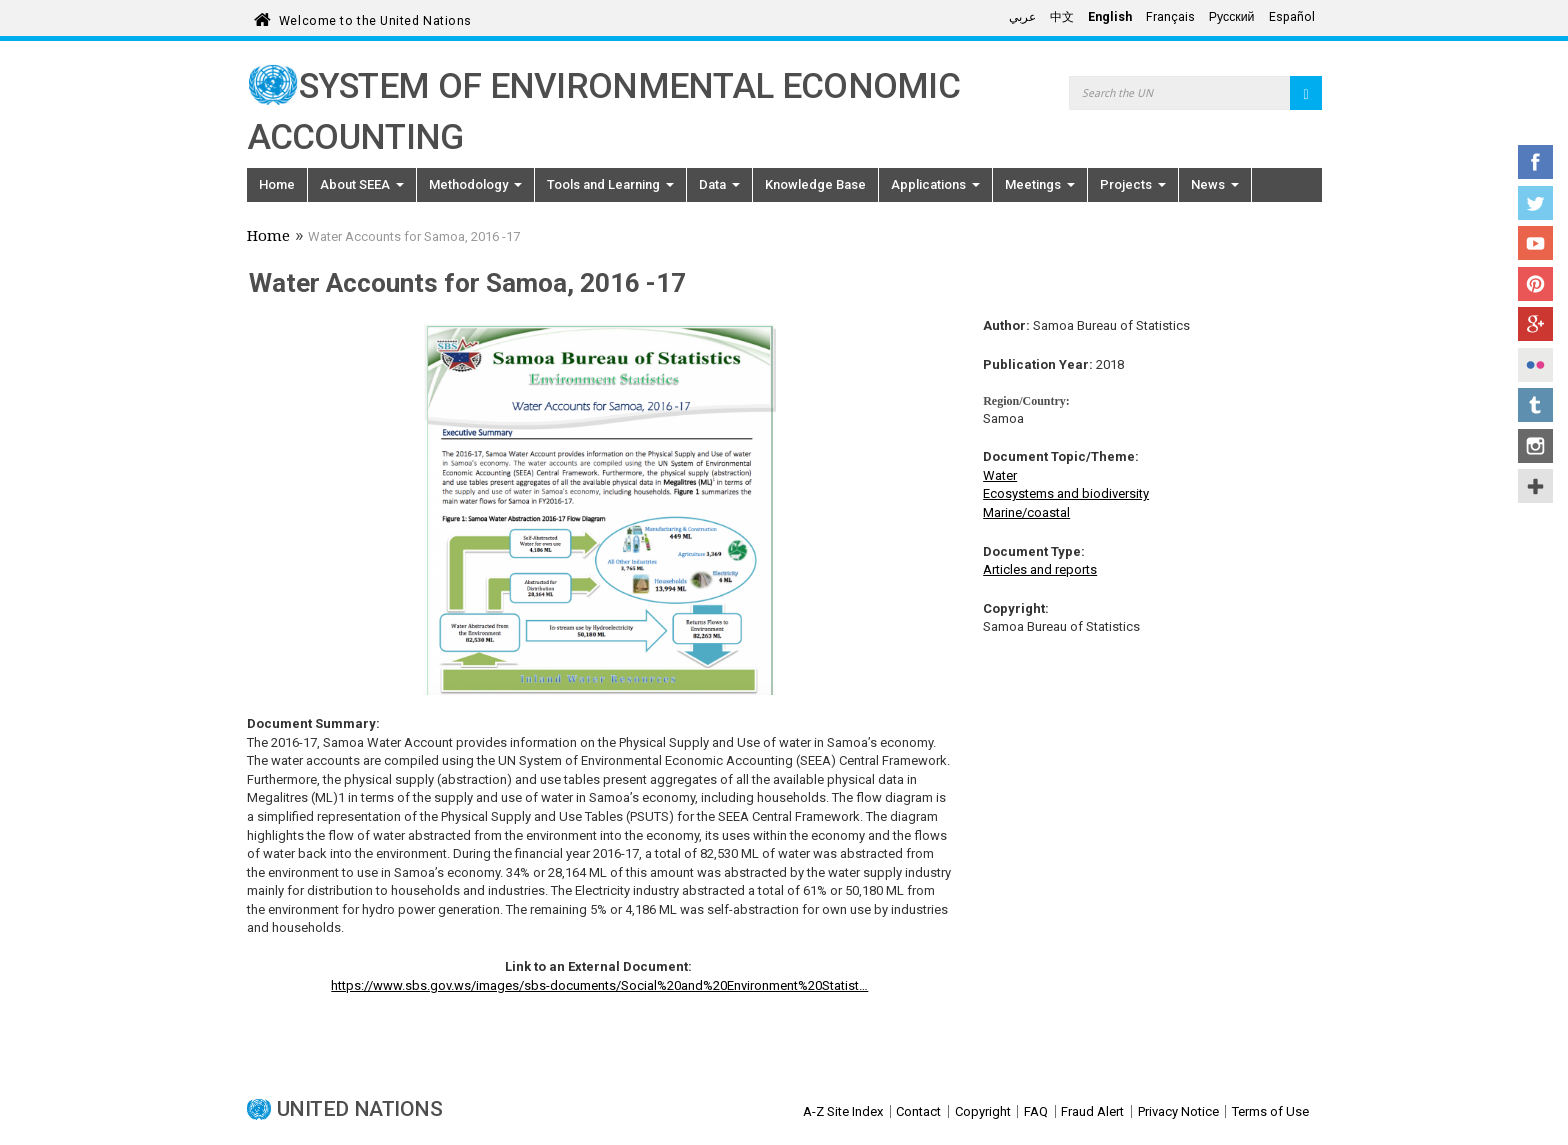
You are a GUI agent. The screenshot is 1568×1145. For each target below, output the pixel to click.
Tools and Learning (610, 184)
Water (1000, 475)
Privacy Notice (1178, 1111)
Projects (1133, 184)
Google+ (1535, 324)
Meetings (1040, 184)
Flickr (1535, 365)
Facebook (1535, 162)
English (1110, 17)
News (1215, 184)
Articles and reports (1040, 569)
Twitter (1535, 203)
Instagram (1535, 446)
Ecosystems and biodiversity (1066, 493)
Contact (918, 1111)
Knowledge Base (815, 184)
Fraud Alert (1092, 1111)
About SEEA (362, 184)
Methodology (475, 184)
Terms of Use (1270, 1111)
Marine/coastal (1026, 512)
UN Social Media (1535, 486)
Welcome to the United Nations (375, 17)
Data (719, 184)
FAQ (1036, 1111)
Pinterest (1535, 284)
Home (277, 184)
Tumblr (1535, 405)
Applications (935, 184)
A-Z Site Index (843, 1111)
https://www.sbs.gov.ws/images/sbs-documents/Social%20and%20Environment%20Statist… (599, 985)
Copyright (983, 1111)
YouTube (1535, 243)
